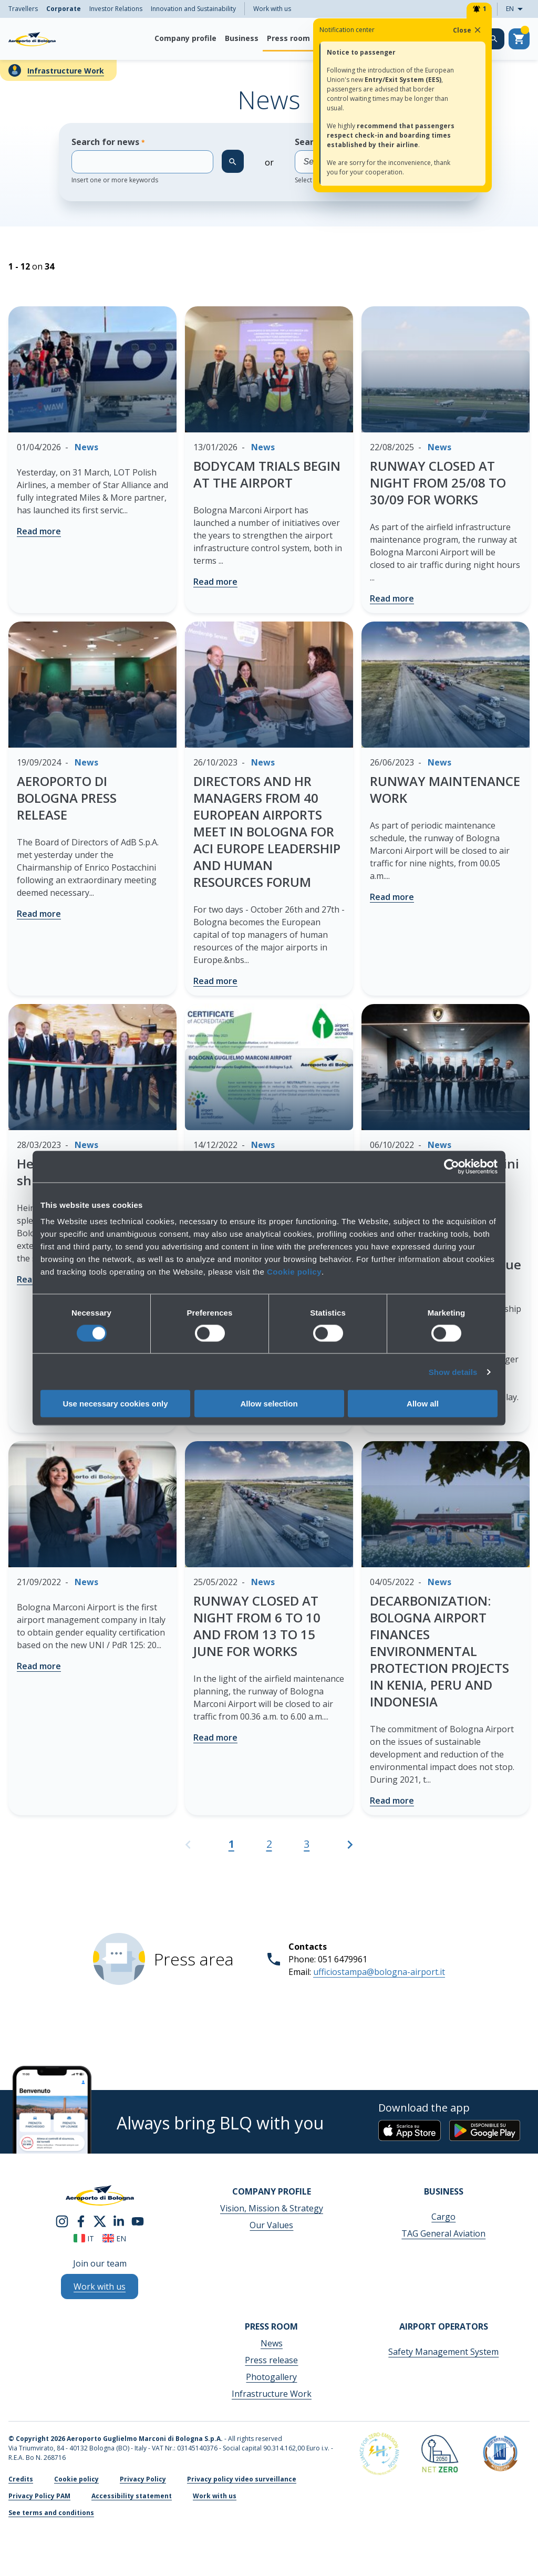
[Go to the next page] (350, 1849)
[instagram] (62, 2220)
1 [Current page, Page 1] (231, 1844)
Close (467, 30)
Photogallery (271, 2377)
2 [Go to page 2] (269, 1844)
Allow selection (268, 1403)
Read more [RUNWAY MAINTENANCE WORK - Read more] (392, 897)
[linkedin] (118, 2220)
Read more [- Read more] (39, 531)
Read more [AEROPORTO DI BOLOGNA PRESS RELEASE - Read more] (39, 913)
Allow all (423, 1403)
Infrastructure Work (65, 71)
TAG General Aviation (443, 2233)
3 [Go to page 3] (306, 1844)
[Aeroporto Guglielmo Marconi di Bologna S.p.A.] (32, 39)
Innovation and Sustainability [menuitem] (193, 8)
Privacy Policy (143, 2479)
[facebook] (81, 2220)
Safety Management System (443, 2351)
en (114, 2238)
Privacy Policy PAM (39, 2495)
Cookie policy (294, 1271)
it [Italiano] (84, 2238)
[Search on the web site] (493, 38)
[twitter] (100, 2220)
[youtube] (137, 2220)
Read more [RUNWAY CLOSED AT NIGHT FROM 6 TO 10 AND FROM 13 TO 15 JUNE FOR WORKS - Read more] (215, 1737)
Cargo (443, 2216)
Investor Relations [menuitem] (115, 8)
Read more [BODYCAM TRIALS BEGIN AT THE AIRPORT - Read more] (215, 581)
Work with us (272, 8)
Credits (20, 2479)
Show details (453, 1371)
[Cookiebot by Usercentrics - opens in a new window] (452, 1166)
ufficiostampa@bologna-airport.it (379, 1972)
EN (517, 9)
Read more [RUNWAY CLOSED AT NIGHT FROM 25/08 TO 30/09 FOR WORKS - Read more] (392, 598)
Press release (271, 2360)
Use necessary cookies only (115, 1403)
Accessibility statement (131, 2495)
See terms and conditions (51, 2512)
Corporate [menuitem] (63, 8)
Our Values (271, 2225)
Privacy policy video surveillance (241, 2479)
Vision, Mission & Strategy (271, 2208)
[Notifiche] (479, 9)
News (272, 2343)
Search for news (142, 160)
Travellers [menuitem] (23, 8)
